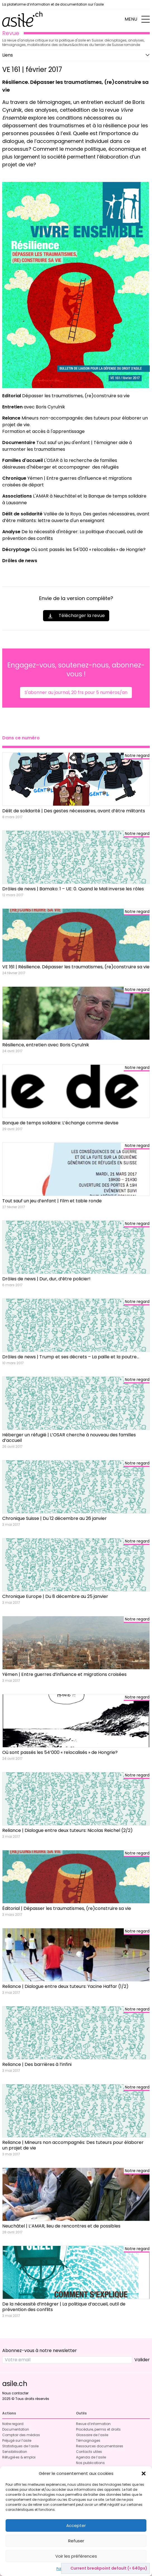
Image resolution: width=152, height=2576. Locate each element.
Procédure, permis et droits (98, 2429)
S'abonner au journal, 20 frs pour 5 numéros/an (76, 692)
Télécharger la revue (76, 615)
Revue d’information (93, 2423)
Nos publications (90, 2462)
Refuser (76, 2541)
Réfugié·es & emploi (18, 2457)
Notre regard (12, 2423)
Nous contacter (15, 2393)
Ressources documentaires (99, 2446)
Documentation (15, 2429)
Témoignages (88, 2440)
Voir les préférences (76, 2556)
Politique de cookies (73, 2568)
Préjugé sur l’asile (16, 2440)
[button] (143, 2473)
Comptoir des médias (21, 2435)
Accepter (76, 2525)
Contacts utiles (89, 2451)
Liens (7, 55)
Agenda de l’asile (91, 2457)
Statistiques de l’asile (20, 2446)
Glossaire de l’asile (92, 2435)
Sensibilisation (14, 2451)
